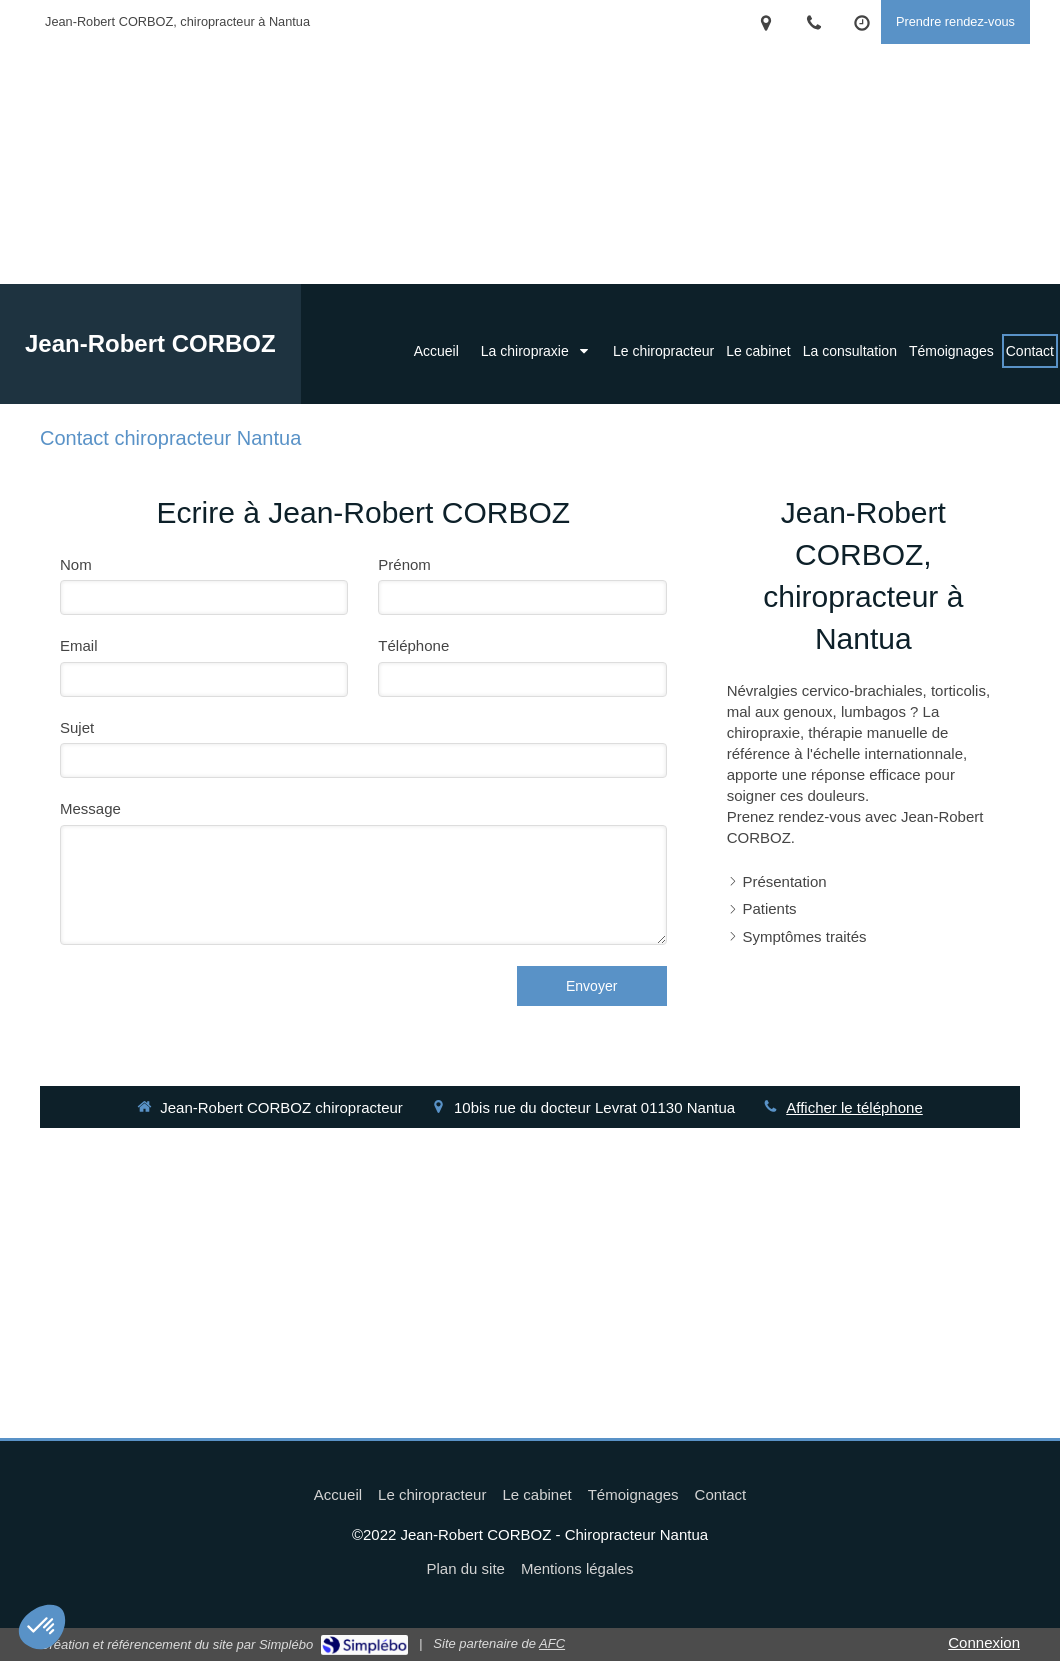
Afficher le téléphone (854, 1107)
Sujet (77, 727)
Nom (76, 564)
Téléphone (413, 645)
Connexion (984, 1642)
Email (79, 645)
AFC (552, 1643)
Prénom (404, 564)
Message (90, 808)
